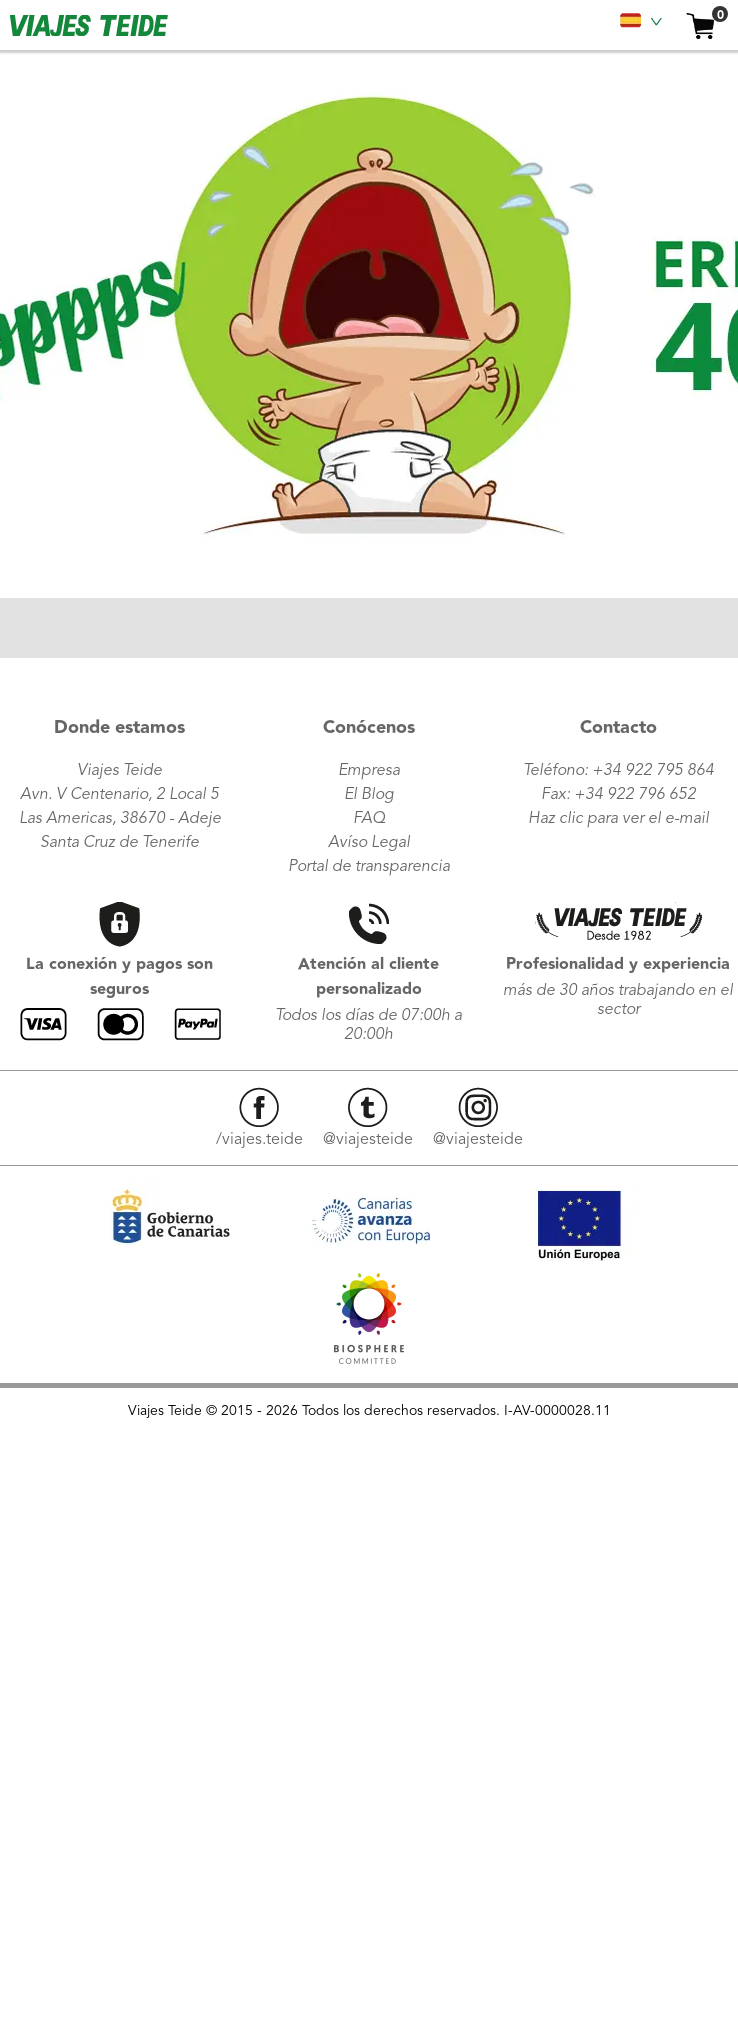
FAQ (369, 819)
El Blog (369, 795)
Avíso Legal (369, 843)
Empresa (369, 771)
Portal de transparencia (369, 867)
